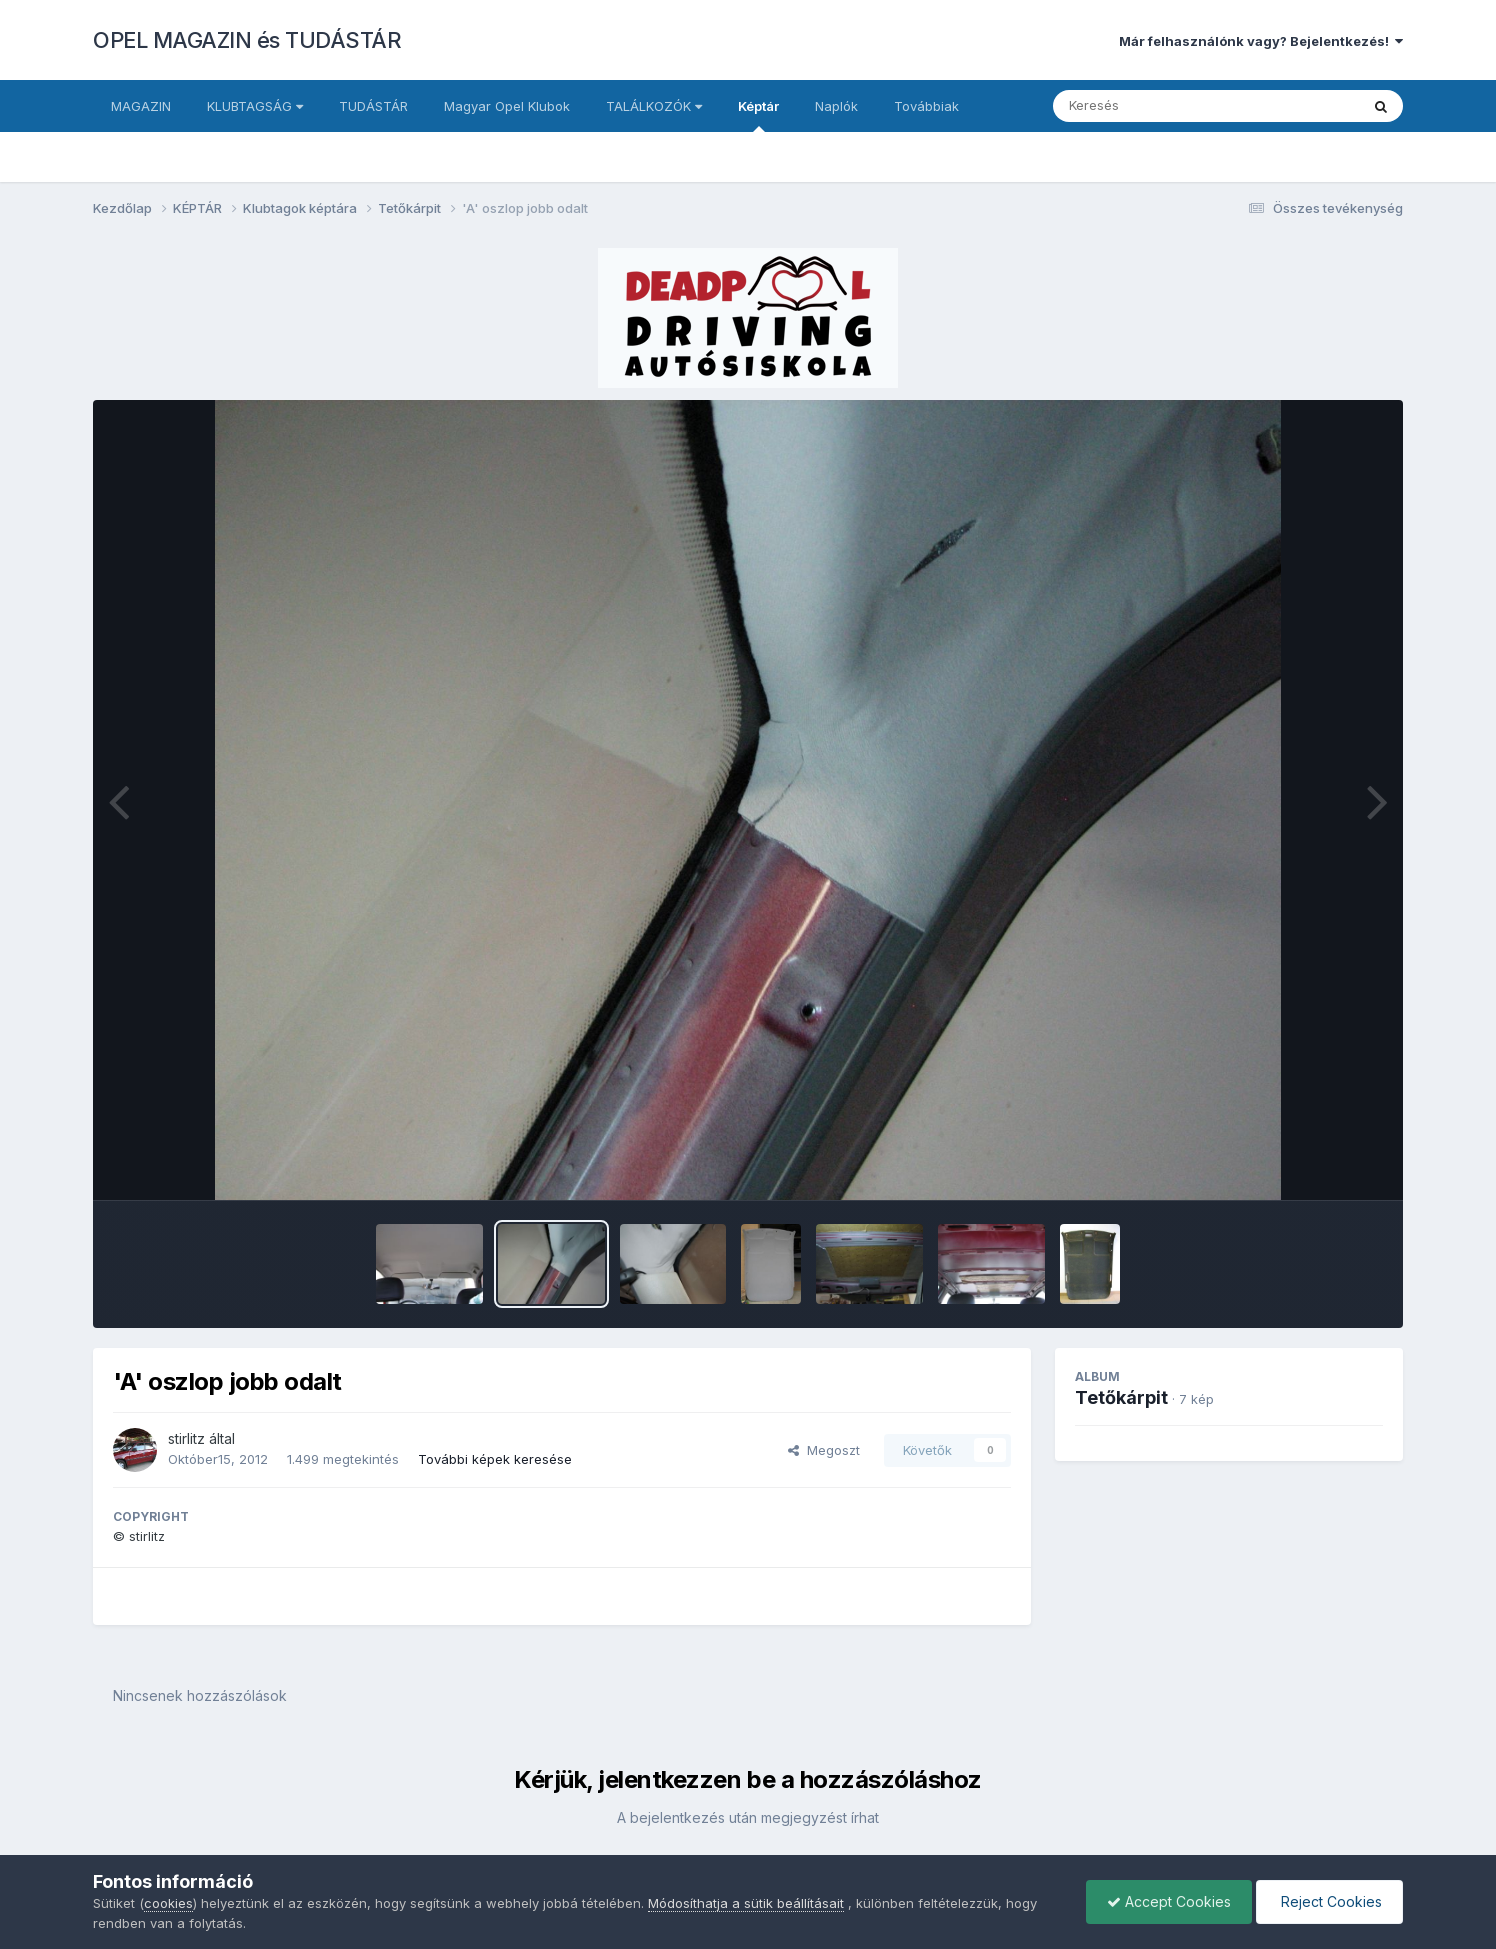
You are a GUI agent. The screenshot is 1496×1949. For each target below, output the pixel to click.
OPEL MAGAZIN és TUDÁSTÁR (247, 40)
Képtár (758, 115)
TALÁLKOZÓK (654, 106)
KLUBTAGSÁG (255, 106)
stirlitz (186, 1438)
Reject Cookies (1329, 1901)
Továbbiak (926, 106)
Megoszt (824, 1450)
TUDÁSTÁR (373, 106)
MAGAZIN (141, 106)
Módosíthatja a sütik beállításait (746, 1903)
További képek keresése (495, 1459)
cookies (168, 1903)
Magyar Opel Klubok (507, 106)
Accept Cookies (1169, 1901)
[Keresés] (1151, 106)
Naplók (836, 106)
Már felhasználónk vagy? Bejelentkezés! (1261, 41)
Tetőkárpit (1121, 1397)
